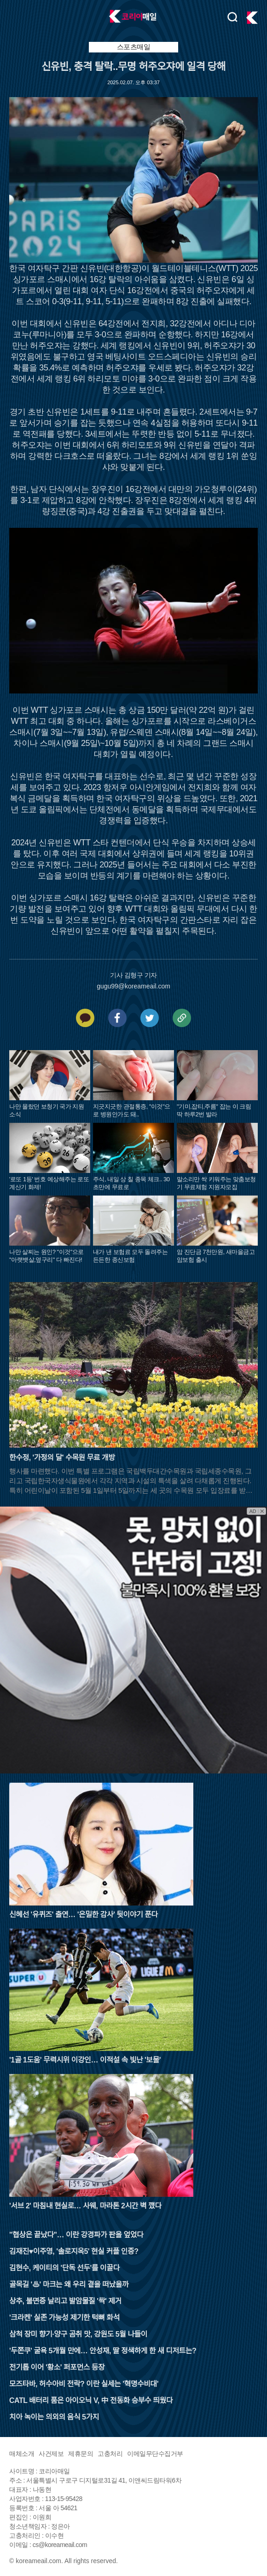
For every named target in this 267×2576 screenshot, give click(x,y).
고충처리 (110, 2453)
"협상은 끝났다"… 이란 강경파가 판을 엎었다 (76, 2235)
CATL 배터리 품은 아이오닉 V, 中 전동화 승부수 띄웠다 (91, 2400)
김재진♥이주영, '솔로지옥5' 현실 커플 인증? (74, 2251)
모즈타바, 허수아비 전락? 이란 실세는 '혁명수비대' (83, 2384)
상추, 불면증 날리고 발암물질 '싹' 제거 (65, 2301)
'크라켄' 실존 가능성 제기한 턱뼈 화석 (64, 2318)
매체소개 (21, 2453)
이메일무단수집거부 (155, 2453)
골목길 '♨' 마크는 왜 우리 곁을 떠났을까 (68, 2284)
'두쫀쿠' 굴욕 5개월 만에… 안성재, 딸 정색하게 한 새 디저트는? (102, 2351)
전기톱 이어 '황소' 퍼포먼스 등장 (56, 2367)
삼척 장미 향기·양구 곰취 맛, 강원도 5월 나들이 (78, 2334)
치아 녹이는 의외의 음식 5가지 (54, 2417)
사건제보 (51, 2453)
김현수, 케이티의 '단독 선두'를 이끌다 (64, 2268)
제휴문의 (80, 2453)
